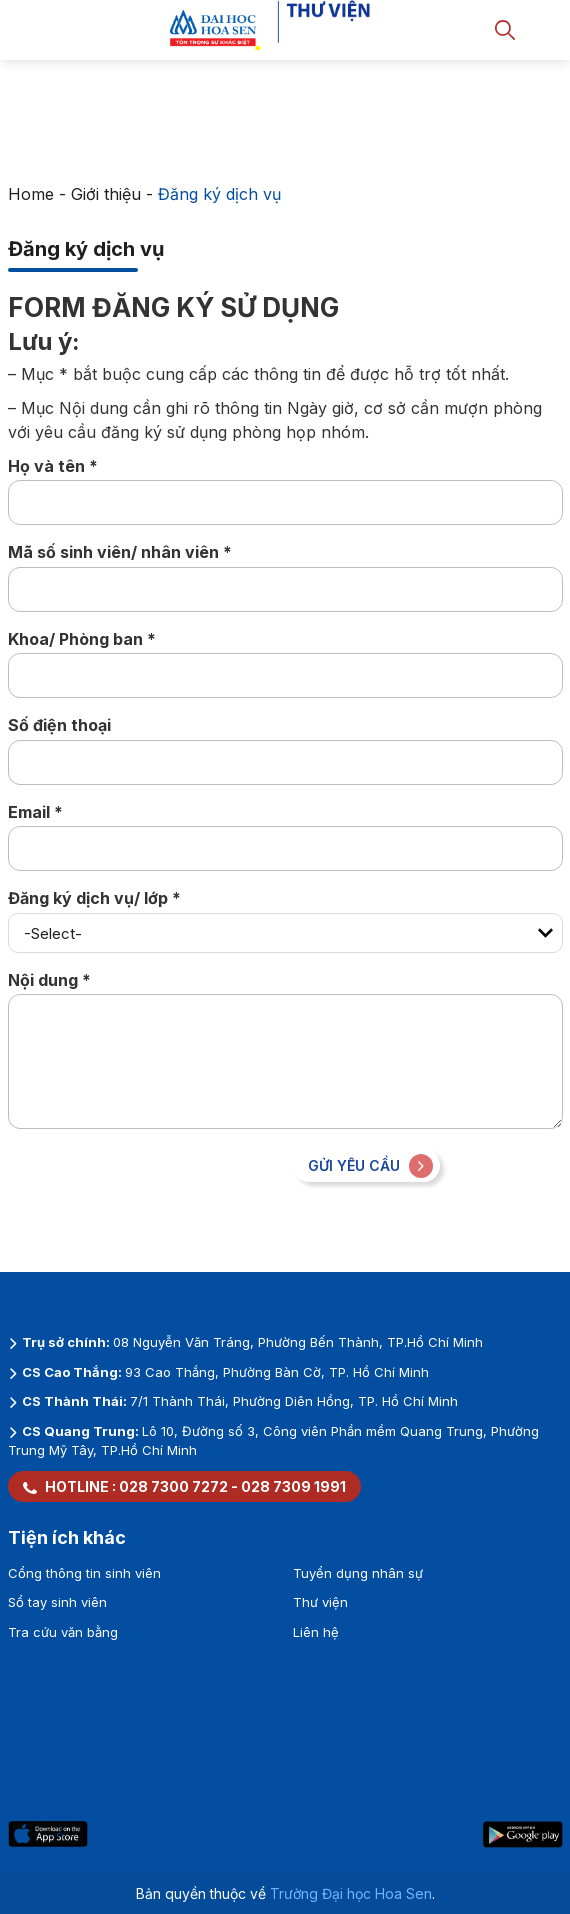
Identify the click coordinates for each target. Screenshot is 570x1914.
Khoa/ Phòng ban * (82, 639)
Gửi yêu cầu (370, 1166)
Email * (35, 812)
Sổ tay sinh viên (57, 1602)
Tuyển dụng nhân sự (358, 1573)
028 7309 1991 (293, 1486)
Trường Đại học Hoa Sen (351, 1893)
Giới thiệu (106, 194)
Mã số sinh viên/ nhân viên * (120, 552)
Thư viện (320, 1602)
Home (31, 194)
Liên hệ (316, 1632)
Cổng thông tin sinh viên (84, 1573)
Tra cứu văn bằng (63, 1632)
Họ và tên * (53, 466)
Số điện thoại (59, 725)
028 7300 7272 (173, 1486)
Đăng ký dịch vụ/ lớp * (94, 898)
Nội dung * (49, 980)
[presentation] (160, 1188)
